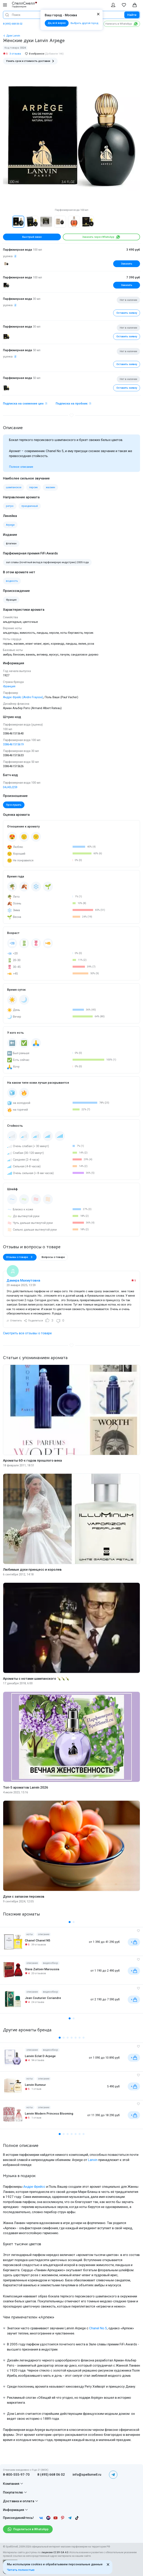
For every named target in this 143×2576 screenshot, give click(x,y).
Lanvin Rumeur (35, 2085)
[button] (70, 1922)
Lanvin (92, 2160)
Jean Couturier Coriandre (43, 1998)
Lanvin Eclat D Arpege (40, 2056)
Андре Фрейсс (34, 2187)
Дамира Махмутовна (23, 1280)
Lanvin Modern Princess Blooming (49, 2113)
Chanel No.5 (98, 2328)
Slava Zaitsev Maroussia (42, 1969)
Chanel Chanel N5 (37, 1940)
